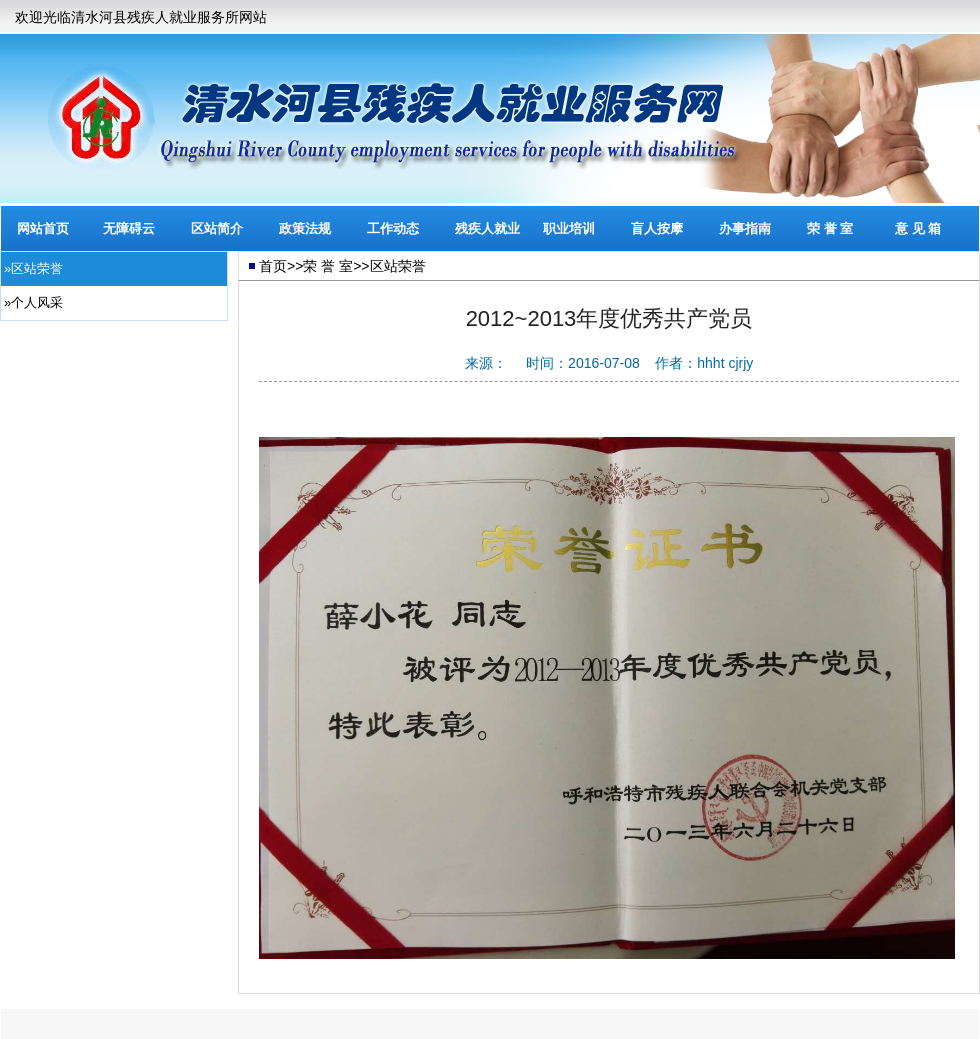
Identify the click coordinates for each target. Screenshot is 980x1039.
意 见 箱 (918, 228)
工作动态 (393, 228)
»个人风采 (33, 302)
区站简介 (217, 228)
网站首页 (43, 228)
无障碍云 (129, 228)
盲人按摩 (657, 228)
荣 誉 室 (830, 228)
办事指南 (745, 228)
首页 (273, 266)
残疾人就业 (487, 228)
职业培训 (569, 228)
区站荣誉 (398, 266)
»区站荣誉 (33, 268)
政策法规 (305, 228)
